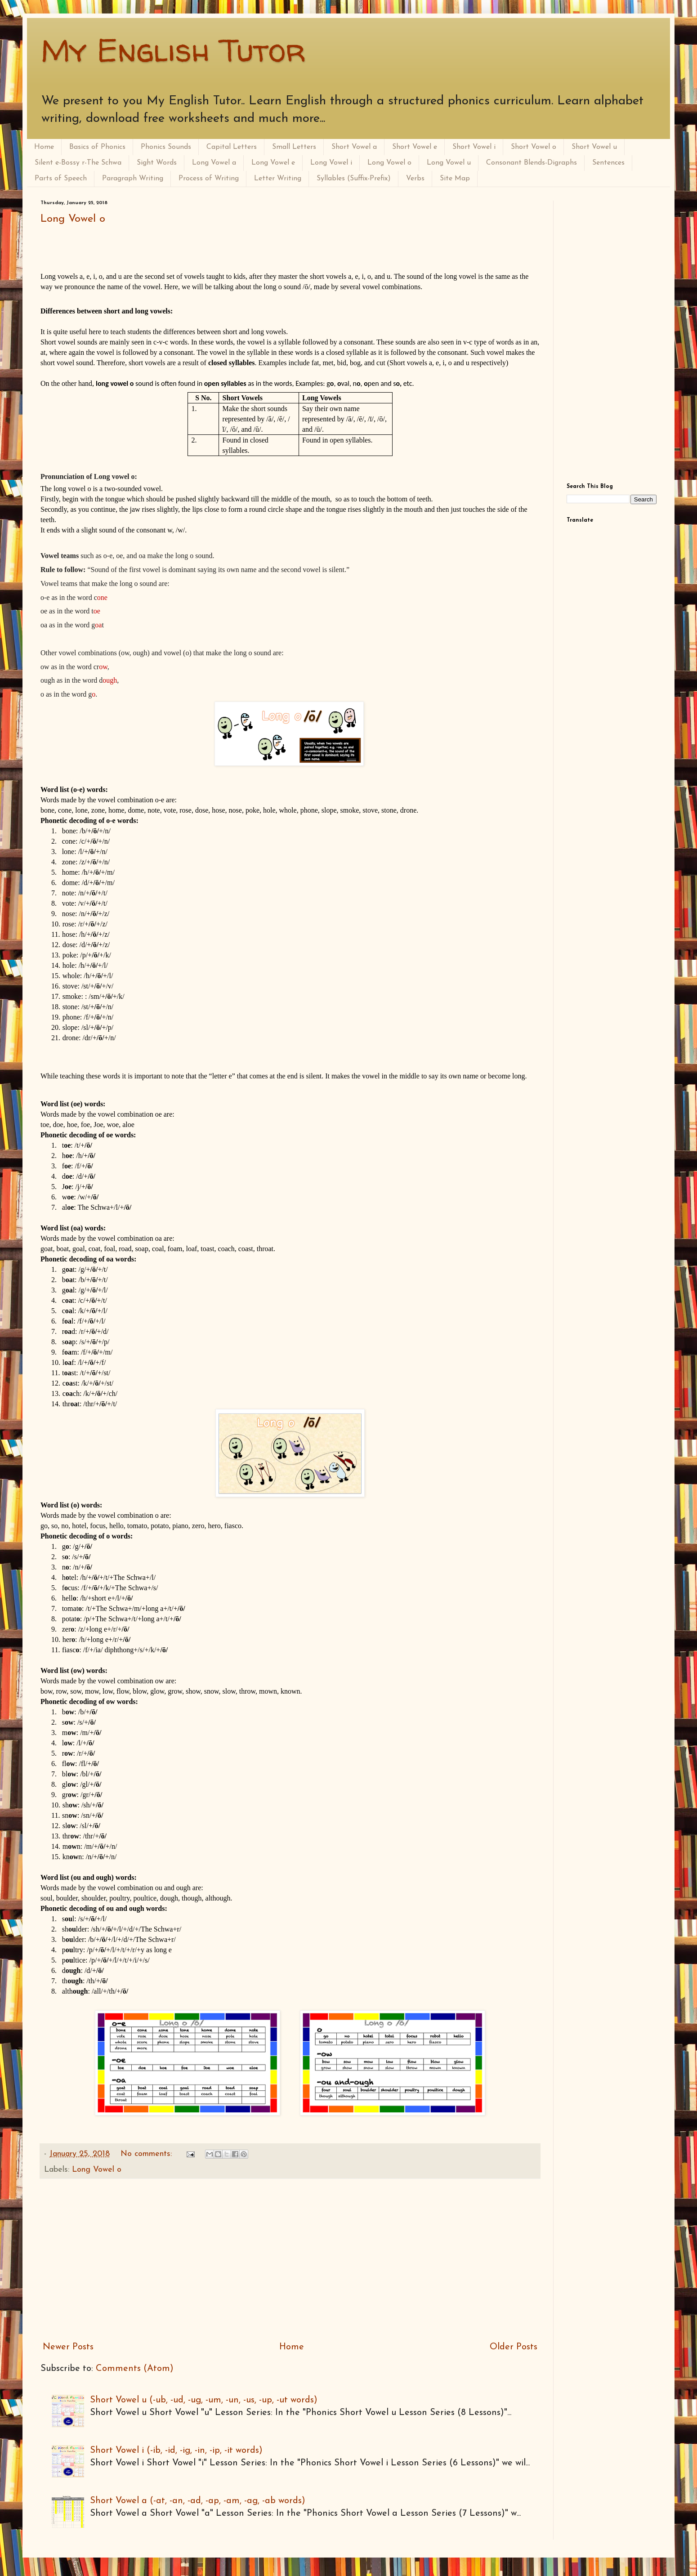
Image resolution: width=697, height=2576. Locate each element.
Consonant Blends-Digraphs (531, 162)
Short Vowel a (354, 147)
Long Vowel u (449, 162)
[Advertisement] (290, 2260)
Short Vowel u (594, 147)
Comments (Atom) (135, 2368)
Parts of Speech (61, 178)
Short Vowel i (474, 147)
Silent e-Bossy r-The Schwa (78, 162)
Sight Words (157, 162)
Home (44, 147)
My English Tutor (172, 50)
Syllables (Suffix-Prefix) (354, 178)
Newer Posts (68, 2347)
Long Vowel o (389, 162)
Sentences (608, 162)
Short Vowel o (533, 147)
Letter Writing (277, 178)
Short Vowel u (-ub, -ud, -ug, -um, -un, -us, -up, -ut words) (203, 2400)
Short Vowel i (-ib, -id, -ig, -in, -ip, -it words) (176, 2450)
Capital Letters (231, 147)
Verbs (415, 178)
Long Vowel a (214, 162)
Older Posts (513, 2347)
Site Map (455, 178)
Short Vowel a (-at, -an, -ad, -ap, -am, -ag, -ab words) (197, 2500)
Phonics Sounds (166, 147)
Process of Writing (209, 178)
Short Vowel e (414, 147)
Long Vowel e (273, 162)
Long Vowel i (331, 162)
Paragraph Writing (132, 178)
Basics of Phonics (97, 147)
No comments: (147, 2154)
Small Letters (294, 147)
